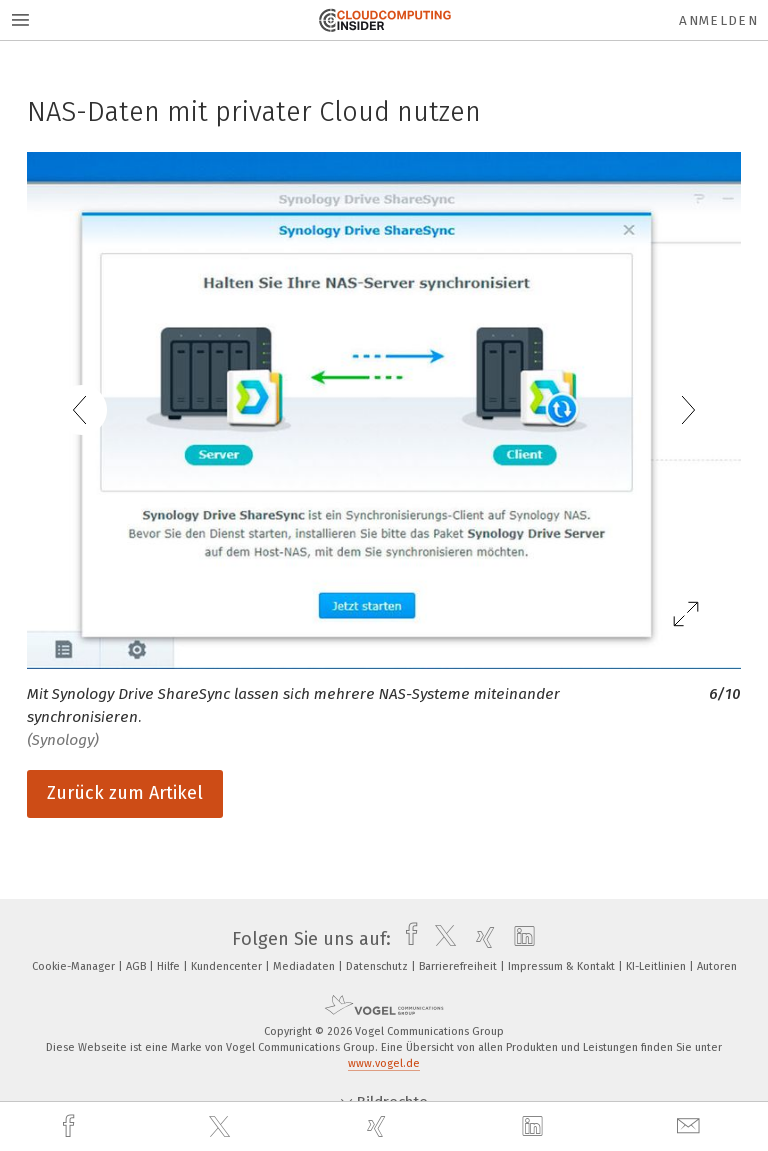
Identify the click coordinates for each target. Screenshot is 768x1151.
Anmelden (718, 20)
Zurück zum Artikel (125, 793)
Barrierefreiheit (459, 966)
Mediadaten (305, 966)
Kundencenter (228, 966)
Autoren (717, 966)
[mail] (691, 1126)
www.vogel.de (384, 1063)
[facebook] (71, 1126)
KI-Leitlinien (657, 966)
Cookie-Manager (75, 966)
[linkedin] (535, 1127)
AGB (137, 966)
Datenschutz (378, 966)
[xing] (379, 1126)
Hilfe (170, 966)
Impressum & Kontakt (563, 966)
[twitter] (222, 1127)
